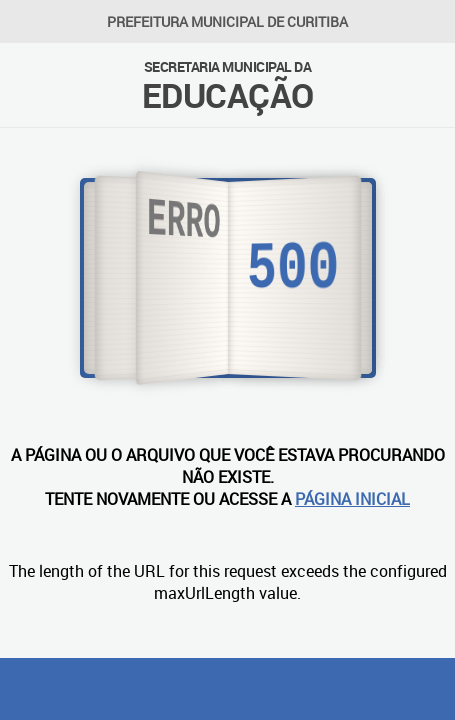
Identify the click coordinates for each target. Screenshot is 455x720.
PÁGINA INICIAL (352, 499)
